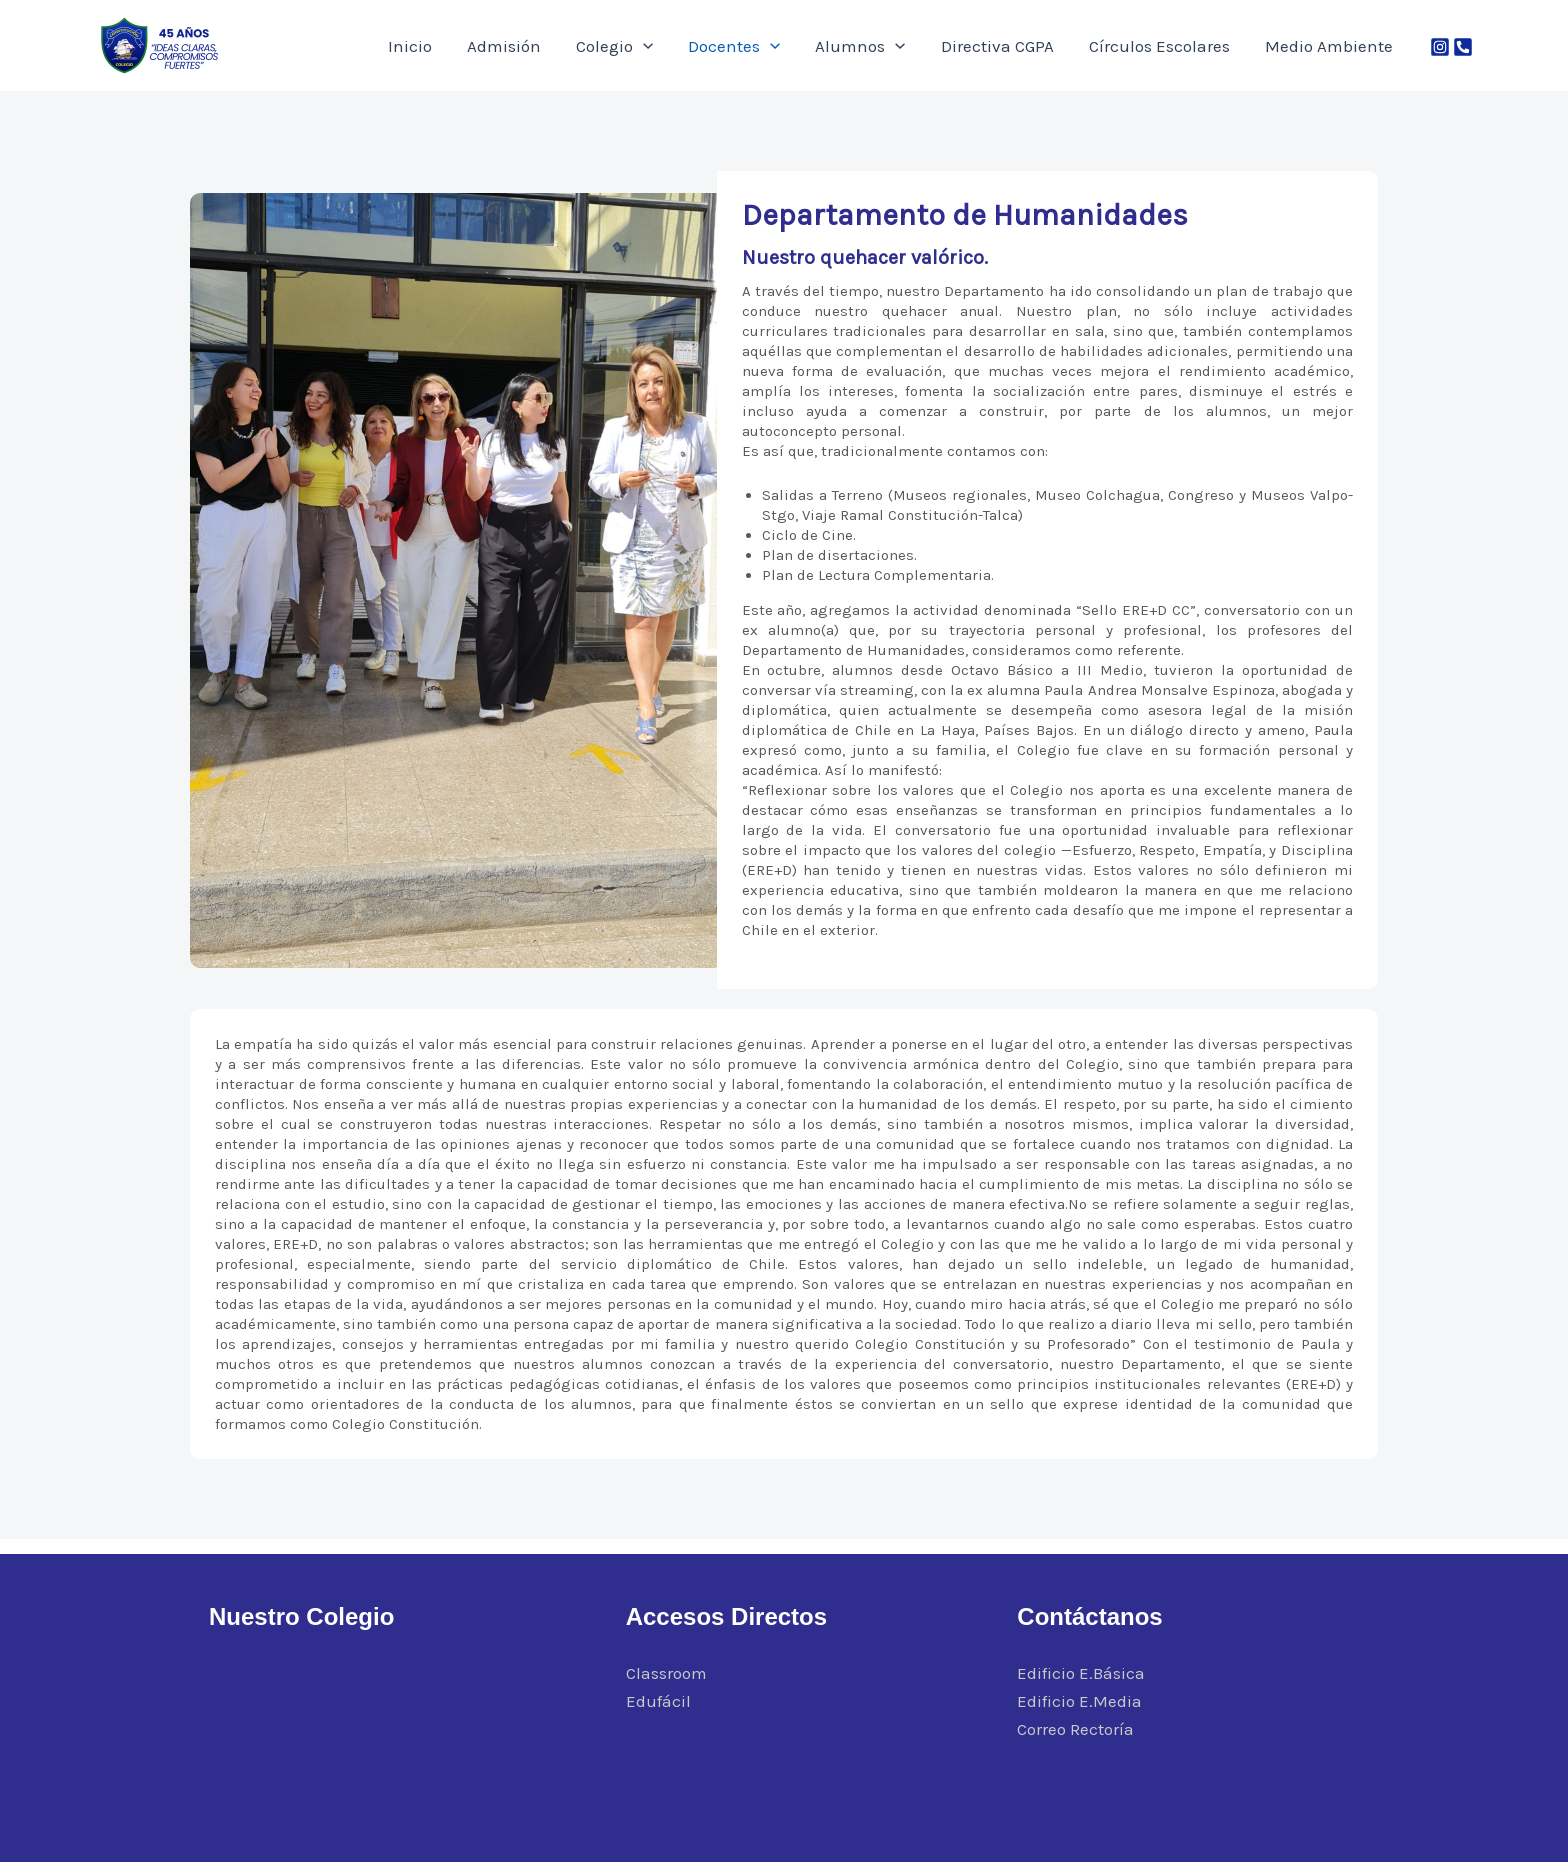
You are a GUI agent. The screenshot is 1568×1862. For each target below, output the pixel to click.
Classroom (666, 1673)
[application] (725, 46)
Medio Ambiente (1336, 46)
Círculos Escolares (1181, 46)
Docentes (802, 46)
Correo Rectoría (1075, 1729)
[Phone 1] (1463, 47)
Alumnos (913, 46)
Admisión (601, 46)
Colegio (696, 46)
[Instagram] (1440, 47)
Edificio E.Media (1079, 1701)
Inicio (522, 46)
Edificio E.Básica (1081, 1673)
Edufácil (658, 1701)
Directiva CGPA (1034, 46)
